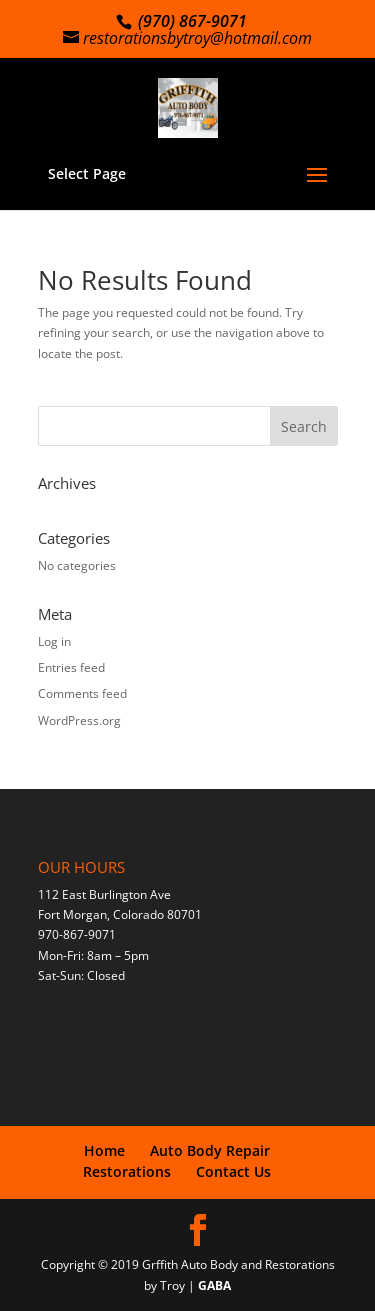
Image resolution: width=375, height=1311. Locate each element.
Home (104, 1150)
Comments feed (82, 693)
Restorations (127, 1171)
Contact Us (233, 1171)
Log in (54, 641)
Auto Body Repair (210, 1150)
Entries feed (71, 667)
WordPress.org (79, 720)
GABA (214, 1285)
